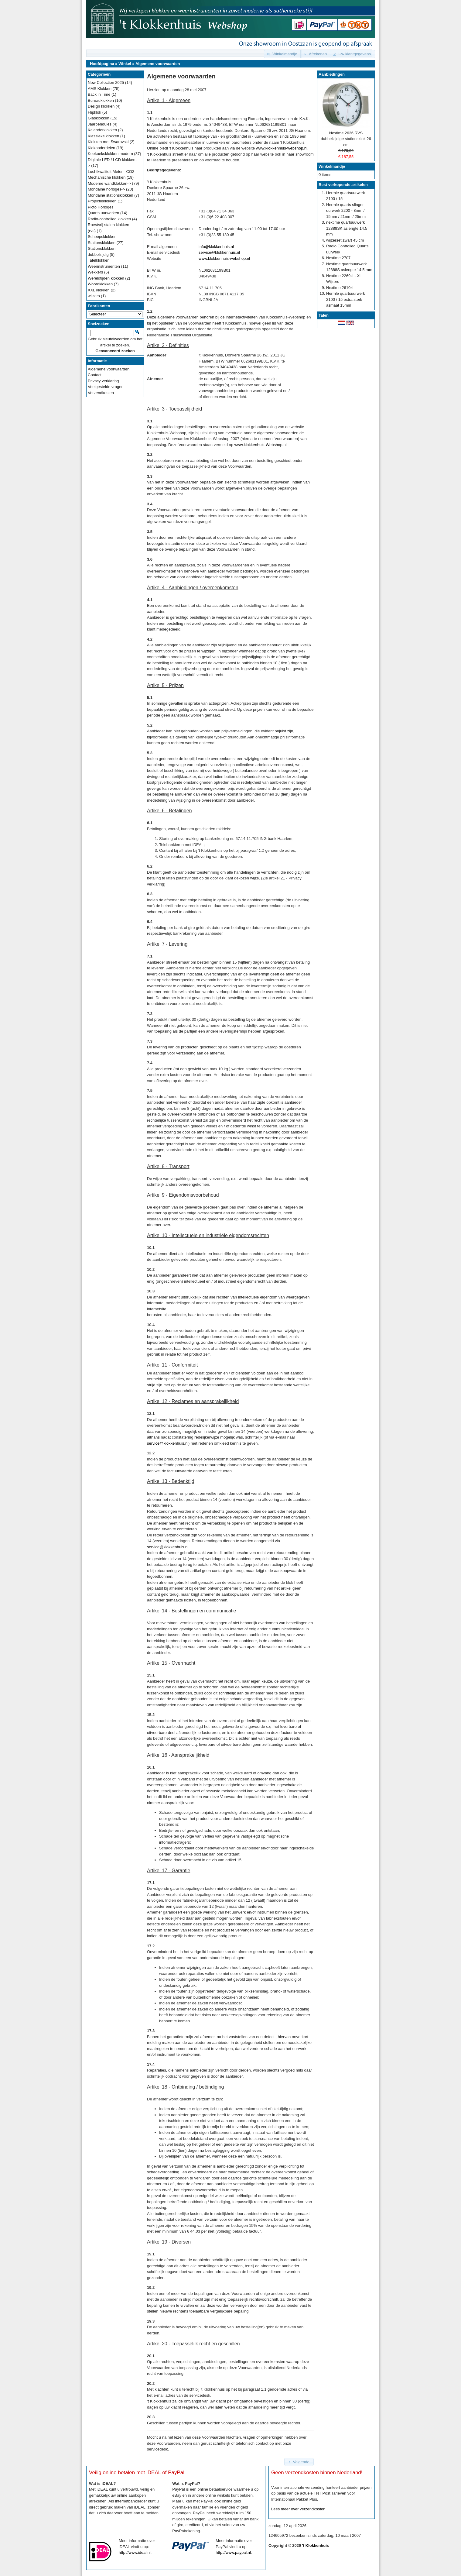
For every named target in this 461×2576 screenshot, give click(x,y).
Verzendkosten (101, 392)
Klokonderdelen (101, 148)
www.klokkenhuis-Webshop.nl (260, 444)
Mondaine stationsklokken (110, 195)
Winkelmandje (332, 166)
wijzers (94, 296)
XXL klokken (99, 290)
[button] (283, 54)
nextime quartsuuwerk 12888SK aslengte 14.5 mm (346, 228)
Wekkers (95, 272)
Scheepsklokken (102, 236)
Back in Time (99, 94)
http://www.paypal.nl (233, 2552)
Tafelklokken (99, 260)
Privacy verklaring (103, 381)
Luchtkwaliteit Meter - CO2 (111, 171)
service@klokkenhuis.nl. (168, 1547)
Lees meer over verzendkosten (298, 2509)
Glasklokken (98, 118)
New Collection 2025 (106, 82)
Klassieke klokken (103, 136)
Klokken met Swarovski (108, 141)
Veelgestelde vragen (106, 386)
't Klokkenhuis (315, 2545)
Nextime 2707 (338, 258)
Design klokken (101, 106)
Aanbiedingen (332, 74)
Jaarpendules (99, 124)
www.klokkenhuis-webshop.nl (281, 148)
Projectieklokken (102, 201)
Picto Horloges (101, 207)
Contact (94, 375)
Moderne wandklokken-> (109, 183)
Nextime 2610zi (339, 287)
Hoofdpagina (102, 63)
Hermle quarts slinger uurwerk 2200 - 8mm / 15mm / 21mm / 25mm (346, 210)
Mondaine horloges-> (106, 189)
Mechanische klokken (106, 177)
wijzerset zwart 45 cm (345, 240)
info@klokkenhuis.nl (216, 246)
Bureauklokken (101, 100)
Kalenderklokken (102, 130)
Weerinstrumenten (104, 266)
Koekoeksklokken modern (110, 153)
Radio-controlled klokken (109, 219)
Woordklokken (100, 284)
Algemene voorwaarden (157, 63)
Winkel (124, 63)
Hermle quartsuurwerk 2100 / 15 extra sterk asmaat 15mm (345, 299)
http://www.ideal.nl (135, 2552)
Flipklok (94, 112)
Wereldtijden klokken (106, 278)
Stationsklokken (101, 242)
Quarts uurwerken (103, 213)
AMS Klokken (99, 88)
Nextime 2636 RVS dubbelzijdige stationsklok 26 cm (346, 139)
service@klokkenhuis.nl (219, 252)
